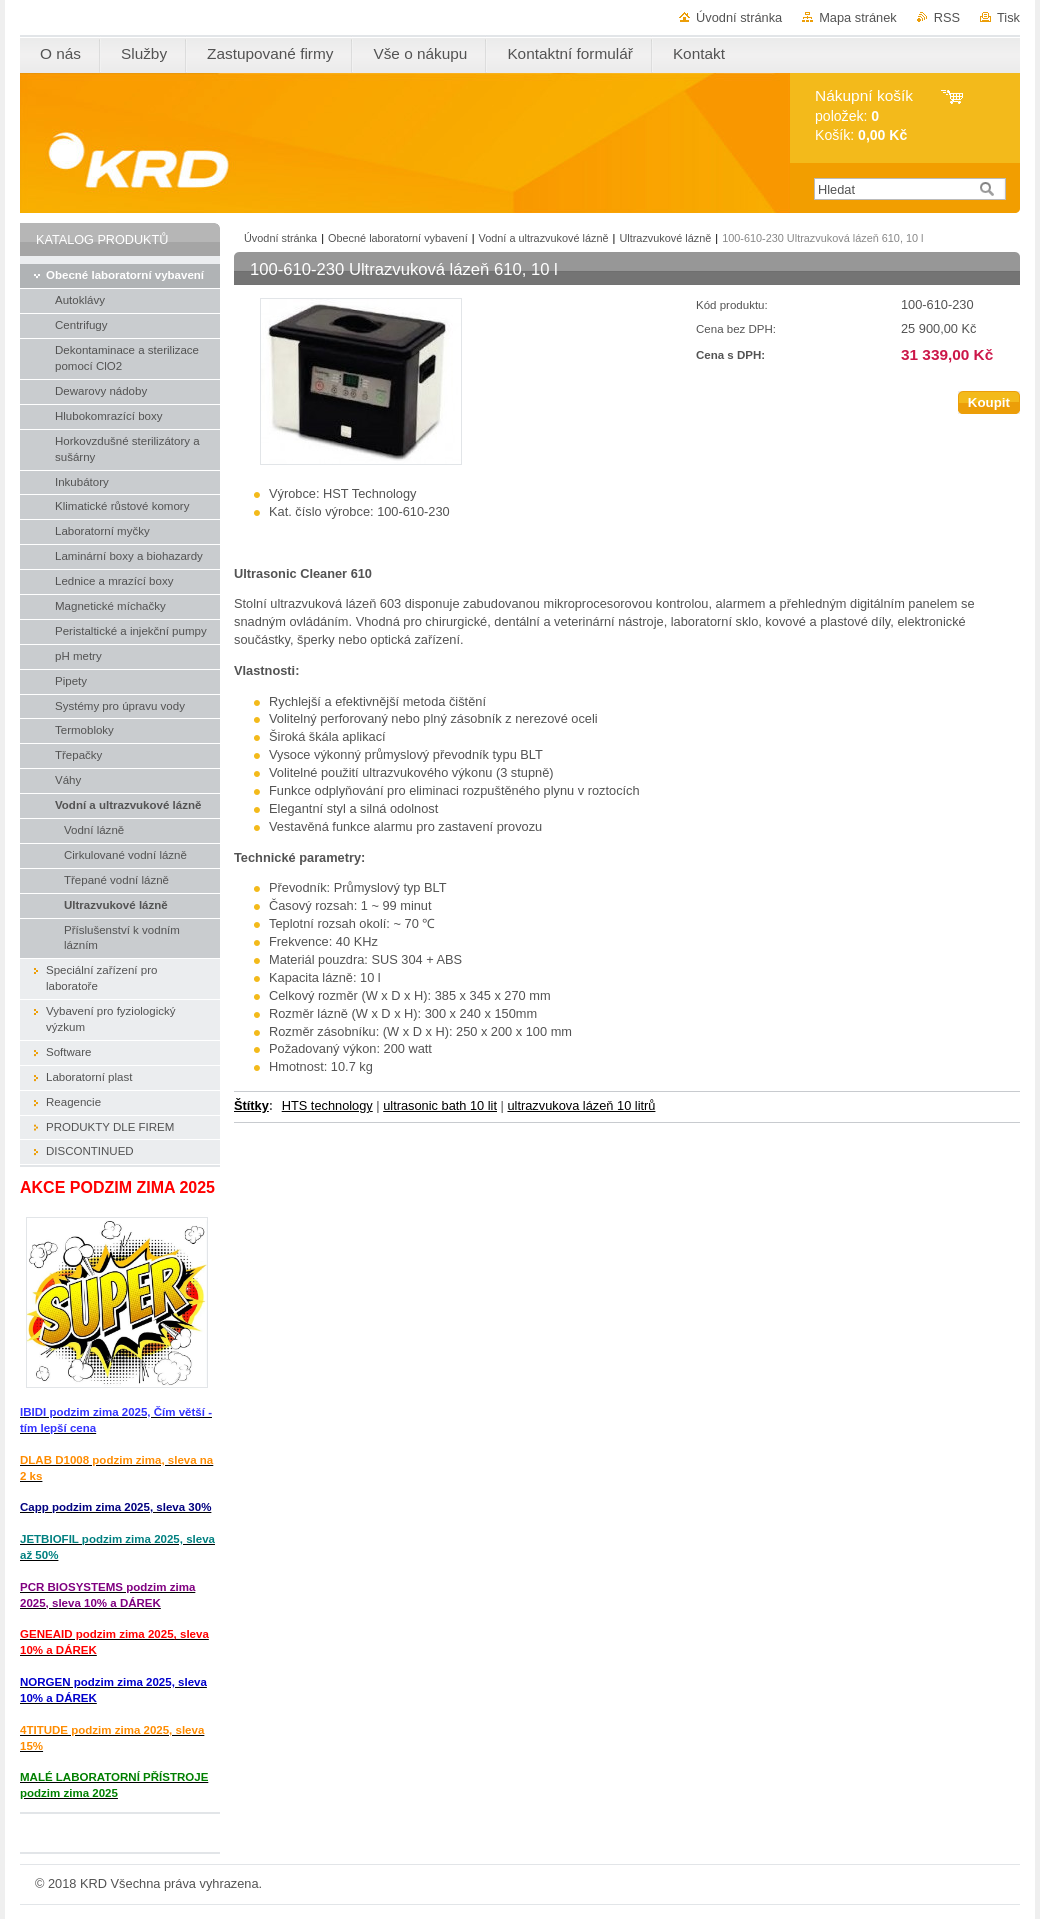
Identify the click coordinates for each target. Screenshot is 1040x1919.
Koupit (989, 402)
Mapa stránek (858, 17)
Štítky (251, 1105)
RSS (947, 17)
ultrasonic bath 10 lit (440, 1105)
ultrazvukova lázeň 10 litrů (581, 1105)
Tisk (1008, 17)
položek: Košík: (864, 115)
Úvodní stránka (739, 17)
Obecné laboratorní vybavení (398, 238)
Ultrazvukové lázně (665, 238)
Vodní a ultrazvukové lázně (544, 238)
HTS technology (327, 1105)
